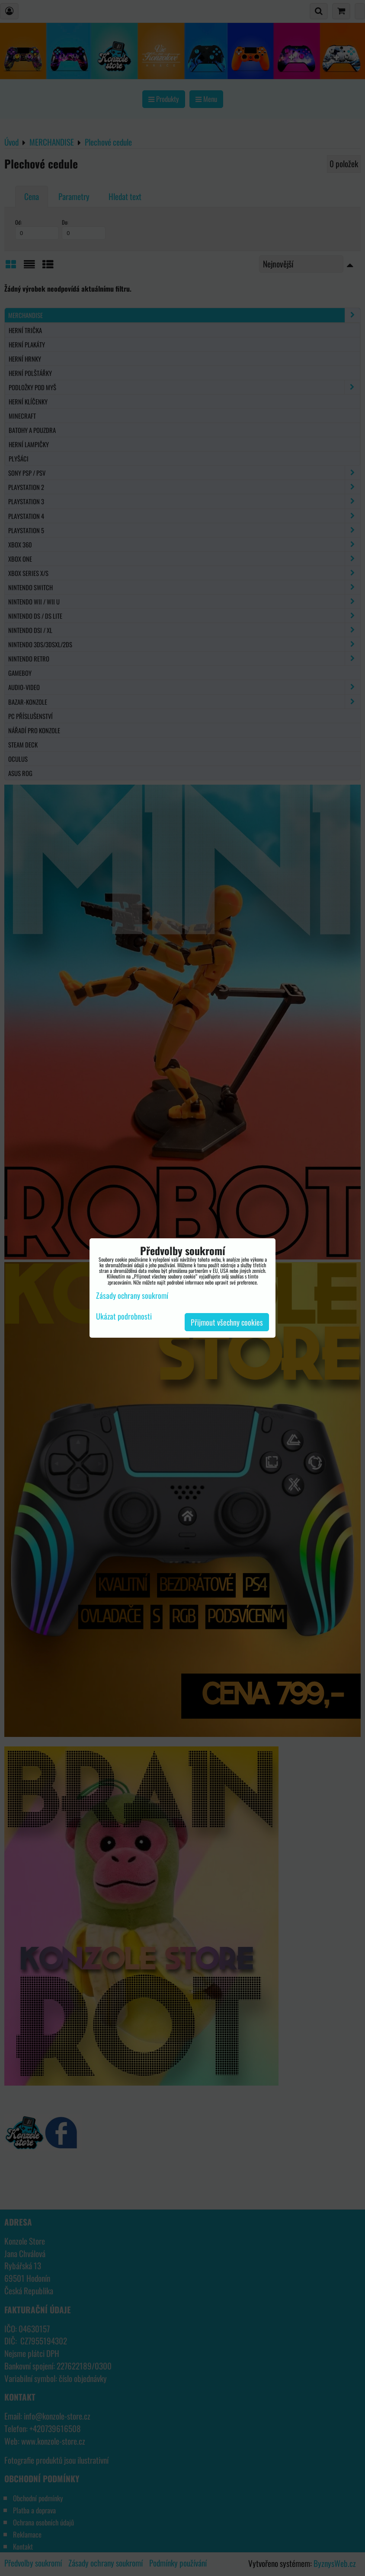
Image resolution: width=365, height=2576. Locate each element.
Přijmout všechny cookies (227, 1322)
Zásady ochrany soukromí (132, 1295)
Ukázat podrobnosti (124, 1316)
